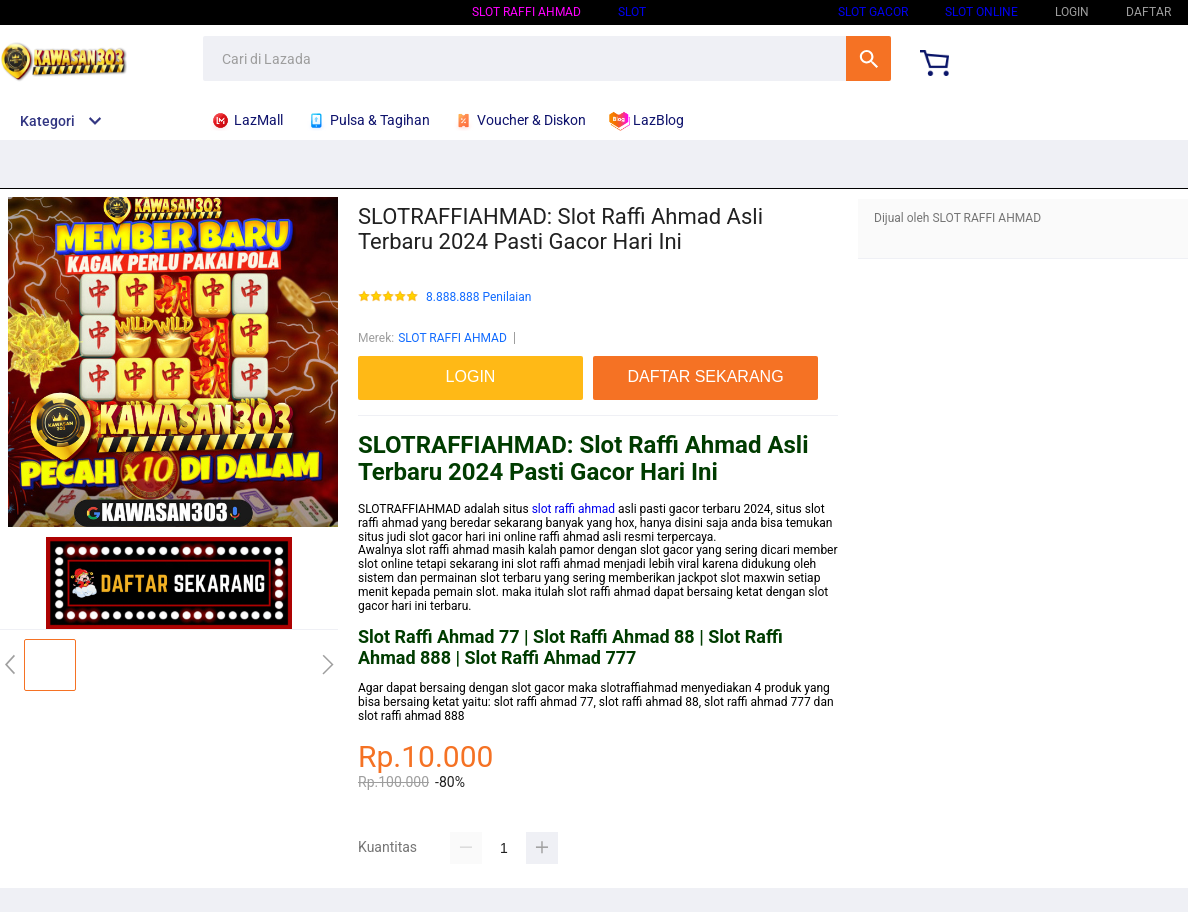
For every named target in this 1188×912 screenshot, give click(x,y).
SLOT (632, 12)
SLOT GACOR (873, 12)
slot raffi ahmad (573, 509)
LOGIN (1072, 12)
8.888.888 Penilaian (478, 297)
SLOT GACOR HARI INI (742, 12)
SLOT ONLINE (981, 12)
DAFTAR (1148, 12)
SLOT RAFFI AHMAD (526, 12)
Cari (868, 58)
